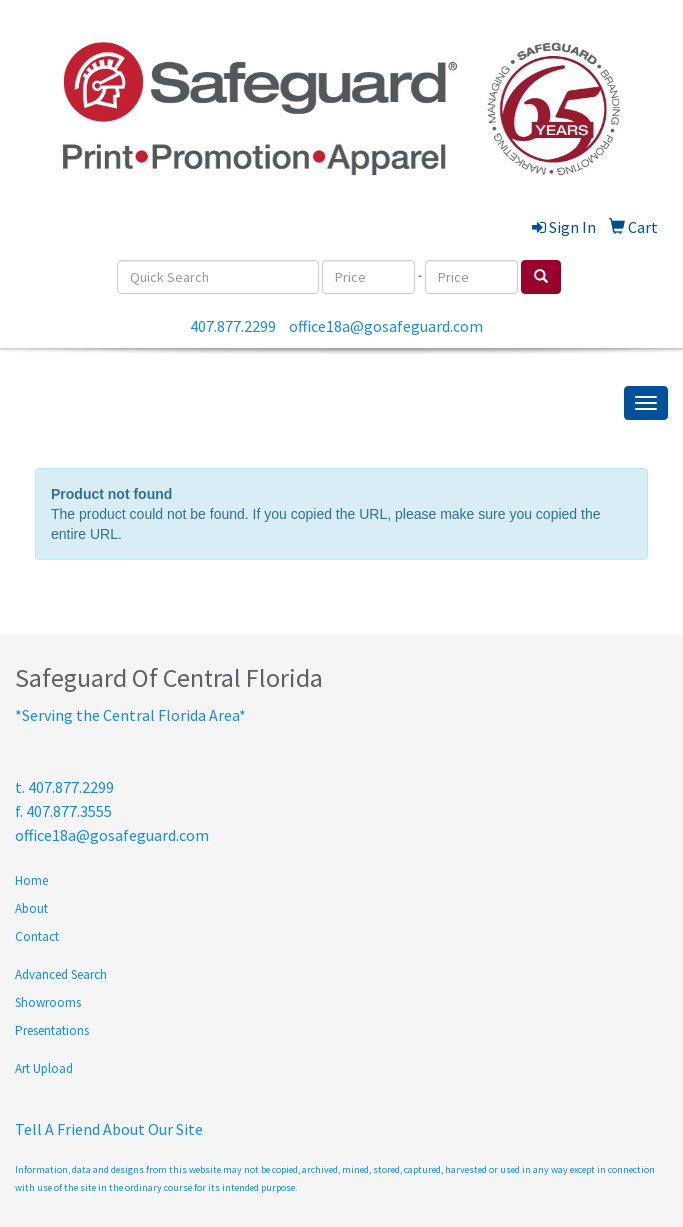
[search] (541, 277)
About (31, 908)
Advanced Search (61, 974)
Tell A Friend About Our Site (109, 1129)
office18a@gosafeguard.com (386, 326)
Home (31, 880)
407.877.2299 (233, 326)
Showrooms (48, 1002)
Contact (37, 936)
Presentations (52, 1030)
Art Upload (44, 1068)
